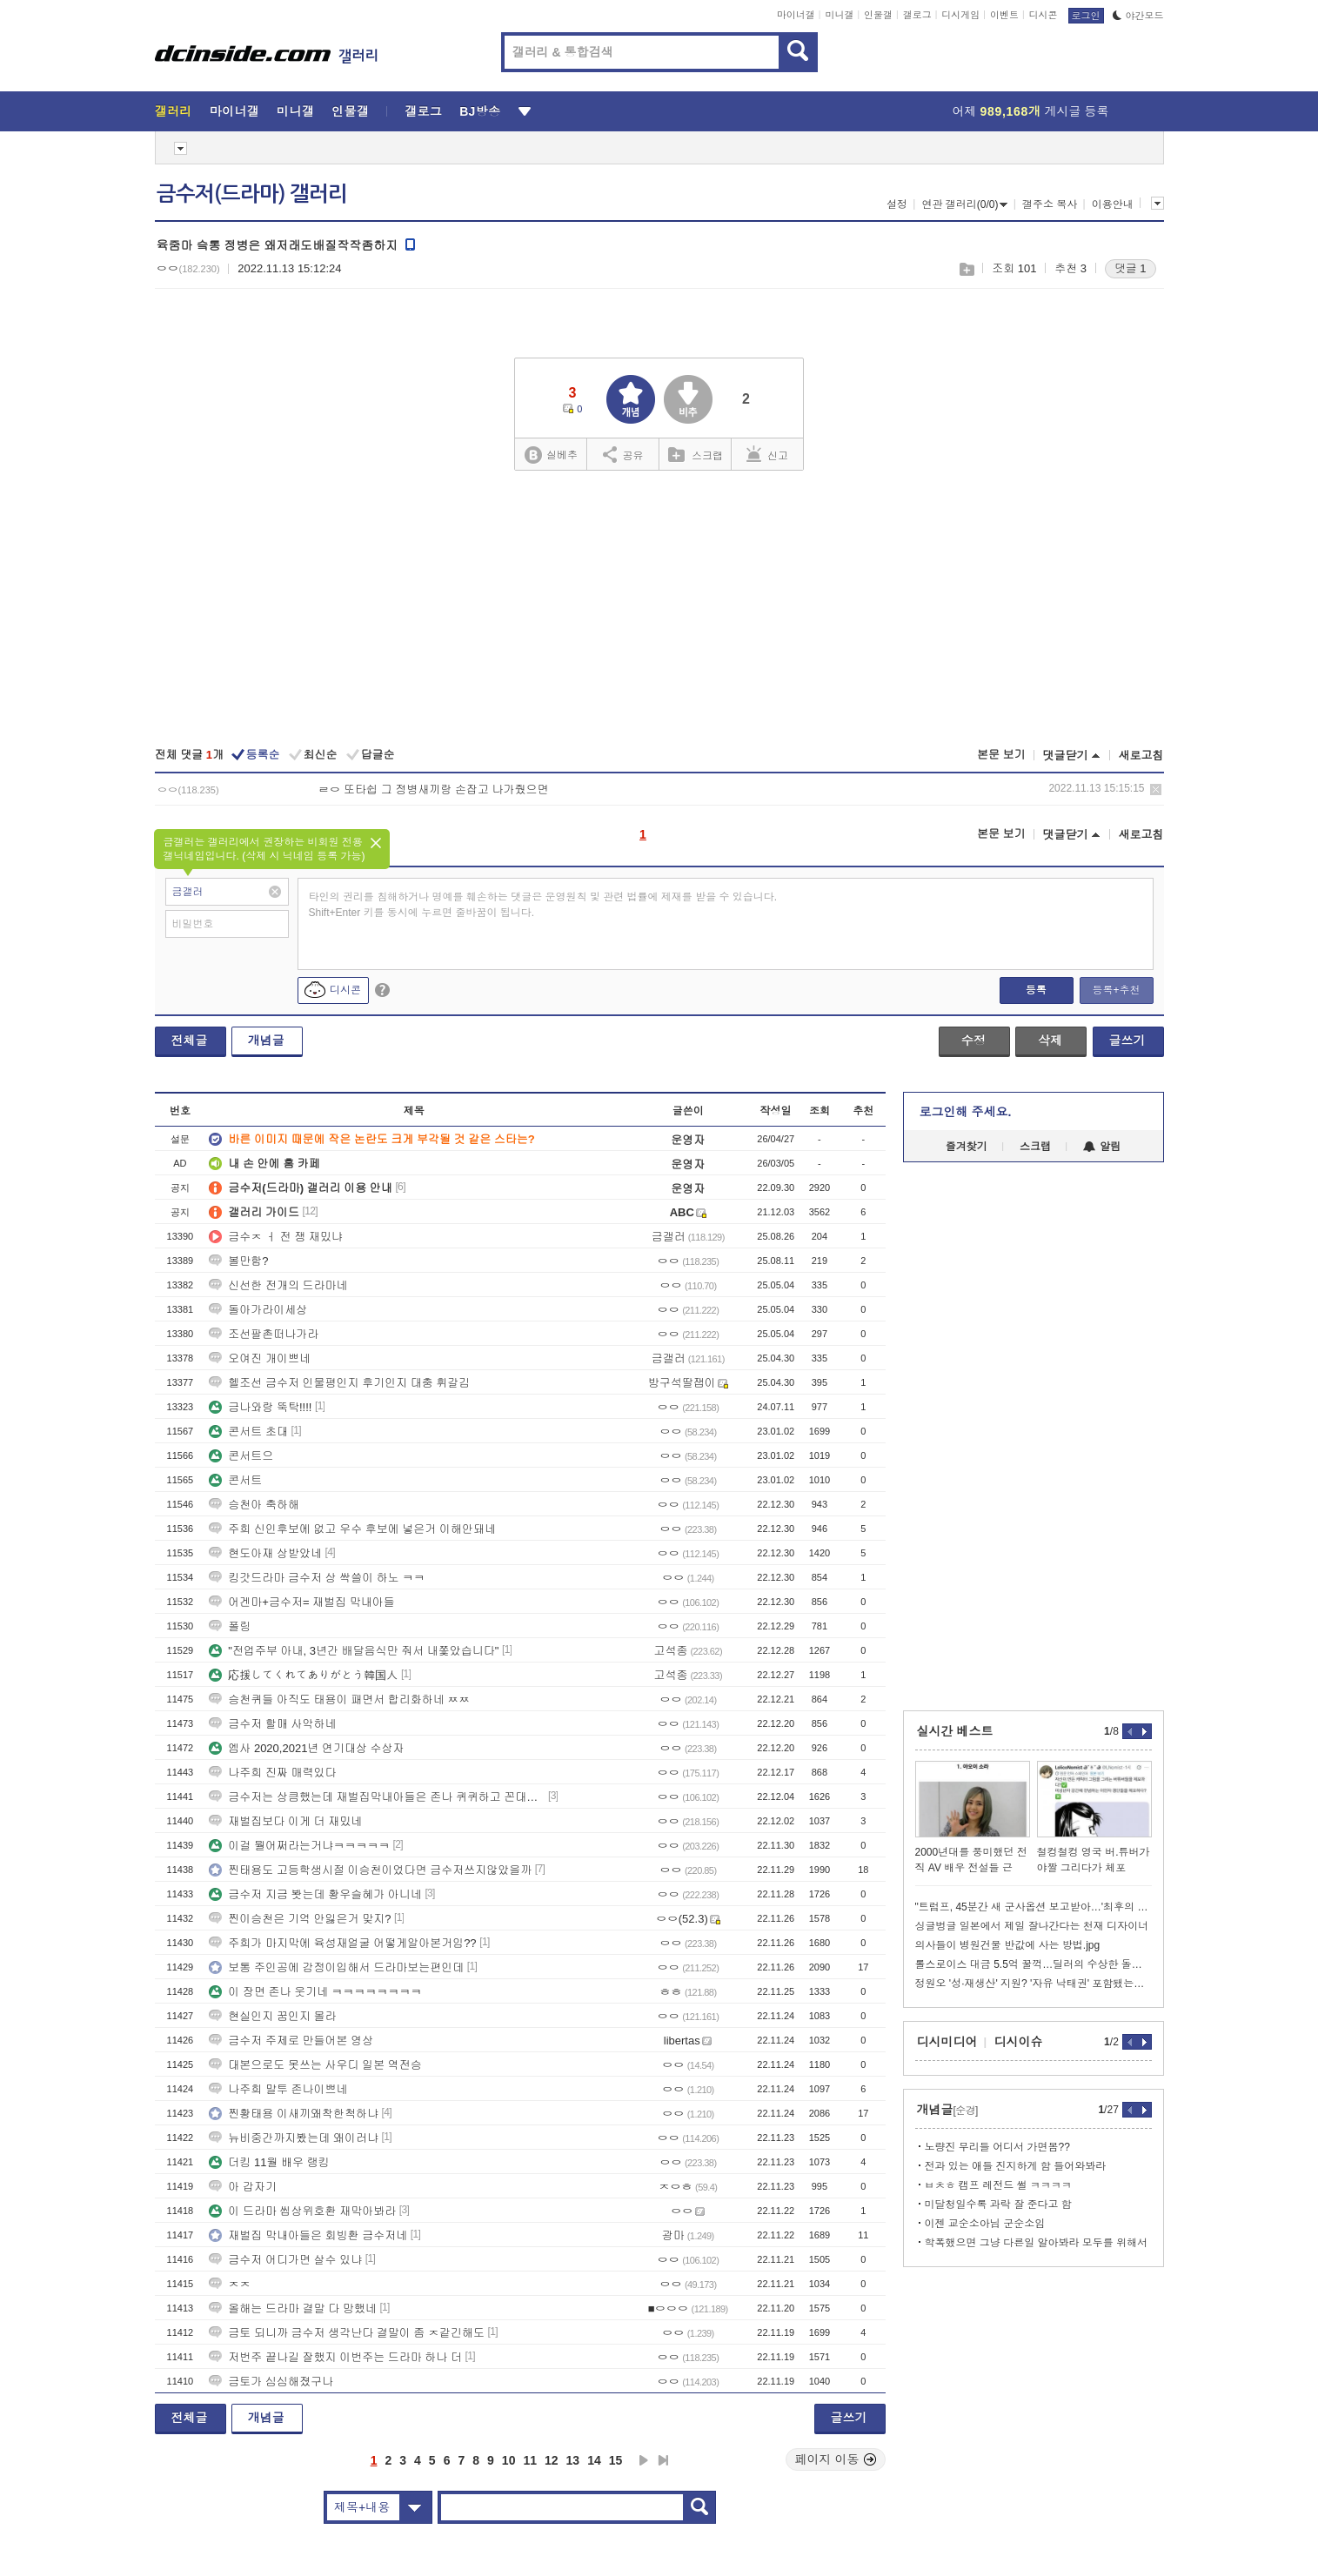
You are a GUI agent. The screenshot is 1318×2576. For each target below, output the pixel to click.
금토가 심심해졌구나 (271, 2381)
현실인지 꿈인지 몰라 (272, 2016)
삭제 (1155, 789)
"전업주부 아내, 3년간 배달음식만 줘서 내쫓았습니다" (353, 1650)
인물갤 (878, 15)
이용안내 (1113, 204)
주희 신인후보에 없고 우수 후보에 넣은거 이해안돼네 (352, 1529)
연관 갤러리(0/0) (964, 204)
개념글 (266, 1040)
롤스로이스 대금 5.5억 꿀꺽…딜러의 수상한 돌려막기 (1033, 1964)
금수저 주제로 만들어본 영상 (291, 2040)
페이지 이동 (836, 2459)
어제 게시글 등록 (1031, 111)
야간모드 (1138, 15)
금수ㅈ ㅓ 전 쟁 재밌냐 (275, 1236)
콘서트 (235, 1480)
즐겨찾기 (966, 1147)
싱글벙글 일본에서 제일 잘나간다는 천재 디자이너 (1032, 1926)
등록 (1036, 990)
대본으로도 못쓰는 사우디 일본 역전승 (315, 2064)
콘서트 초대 (248, 1431)
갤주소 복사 (1049, 204)
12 (552, 2460)
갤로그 (917, 15)
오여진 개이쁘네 (260, 1358)
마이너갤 (796, 15)
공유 (623, 454)
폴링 (230, 1626)
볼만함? (238, 1261)
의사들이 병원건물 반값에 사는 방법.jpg (1008, 1945)
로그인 (1086, 15)
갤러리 (173, 111)
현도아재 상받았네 (265, 1553)
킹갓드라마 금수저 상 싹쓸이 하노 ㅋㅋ (317, 1577)
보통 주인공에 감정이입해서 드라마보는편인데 (336, 1967)
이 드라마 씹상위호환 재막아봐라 (302, 2211)
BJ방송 (479, 111)
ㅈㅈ (230, 2284)
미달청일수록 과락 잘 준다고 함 (998, 2204)
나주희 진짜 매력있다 (272, 1772)
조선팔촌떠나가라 (263, 1334)
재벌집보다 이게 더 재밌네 (285, 1821)
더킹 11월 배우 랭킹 (269, 2162)
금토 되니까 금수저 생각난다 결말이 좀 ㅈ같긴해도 (347, 2332)
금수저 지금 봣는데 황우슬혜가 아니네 (315, 1894)
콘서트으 (241, 1455)
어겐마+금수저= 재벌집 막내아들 (301, 1602)
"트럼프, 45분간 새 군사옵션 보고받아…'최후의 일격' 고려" (1033, 1907)
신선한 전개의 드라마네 (278, 1285)
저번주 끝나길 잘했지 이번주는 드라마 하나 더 (335, 2357)
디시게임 (960, 15)
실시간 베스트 (955, 1731)
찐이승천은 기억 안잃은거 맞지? (300, 1918)
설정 (896, 204)
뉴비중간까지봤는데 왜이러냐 (293, 2137)
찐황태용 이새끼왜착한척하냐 (293, 2113)
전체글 (189, 1040)
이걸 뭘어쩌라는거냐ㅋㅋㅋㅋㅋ (299, 1845)
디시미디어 (947, 2042)
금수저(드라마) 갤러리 (252, 194)
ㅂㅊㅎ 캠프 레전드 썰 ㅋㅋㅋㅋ (998, 2185)
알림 (1102, 1147)
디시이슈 (1018, 2042)
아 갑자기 (243, 2186)
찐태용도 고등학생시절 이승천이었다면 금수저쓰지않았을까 (370, 1870)
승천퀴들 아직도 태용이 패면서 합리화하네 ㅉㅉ (339, 1699)
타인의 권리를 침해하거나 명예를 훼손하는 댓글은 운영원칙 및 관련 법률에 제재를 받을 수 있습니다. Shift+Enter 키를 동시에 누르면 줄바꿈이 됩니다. (543, 905)
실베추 (551, 455)
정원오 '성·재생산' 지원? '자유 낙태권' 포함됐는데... (1033, 1983)
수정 (973, 1040)
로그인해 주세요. (966, 1112)
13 (573, 2460)
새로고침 (1141, 755)
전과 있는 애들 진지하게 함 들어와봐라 (1016, 2166)
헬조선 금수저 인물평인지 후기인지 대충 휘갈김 (339, 1382)
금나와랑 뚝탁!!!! (260, 1407)
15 (616, 2460)
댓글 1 (1130, 268)
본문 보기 (1001, 754)
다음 (644, 2460)
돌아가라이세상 (258, 1309)
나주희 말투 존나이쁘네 (278, 2089)
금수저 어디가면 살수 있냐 (285, 2259)
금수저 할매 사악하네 (272, 1723)
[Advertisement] (659, 610)
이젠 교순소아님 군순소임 (985, 2224)
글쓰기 (1127, 1040)
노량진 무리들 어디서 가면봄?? (997, 2147)
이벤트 (1004, 15)
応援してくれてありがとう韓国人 (303, 1675)
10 (509, 2460)
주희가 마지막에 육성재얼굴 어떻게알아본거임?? (342, 1943)
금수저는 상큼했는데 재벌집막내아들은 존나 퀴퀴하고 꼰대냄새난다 (377, 1796)
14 (594, 2460)
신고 (767, 454)
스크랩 (966, 269)
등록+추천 (1116, 990)
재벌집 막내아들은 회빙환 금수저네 (308, 2235)
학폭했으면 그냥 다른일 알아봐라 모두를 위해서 (1036, 2243)
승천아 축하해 (254, 1504)
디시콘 (1043, 15)
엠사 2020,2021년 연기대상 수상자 (306, 1748)
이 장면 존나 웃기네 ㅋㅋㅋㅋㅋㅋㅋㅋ (315, 1991)
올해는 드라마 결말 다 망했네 (292, 2308)
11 (530, 2460)
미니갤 (839, 15)
